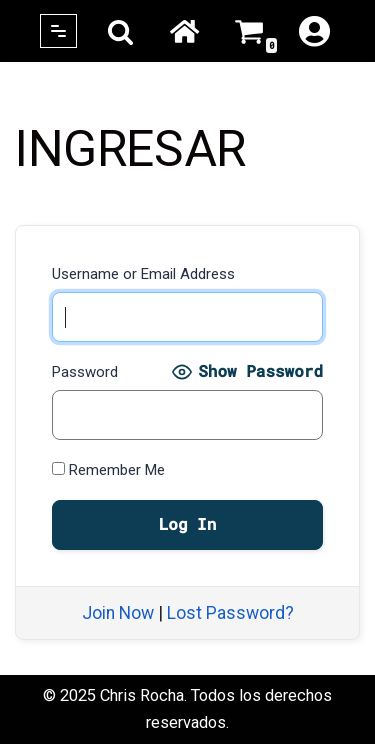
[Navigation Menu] (58, 31)
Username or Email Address (143, 274)
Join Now (118, 613)
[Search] (120, 31)
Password (85, 372)
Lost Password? (230, 613)
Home (184, 31)
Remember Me (108, 470)
